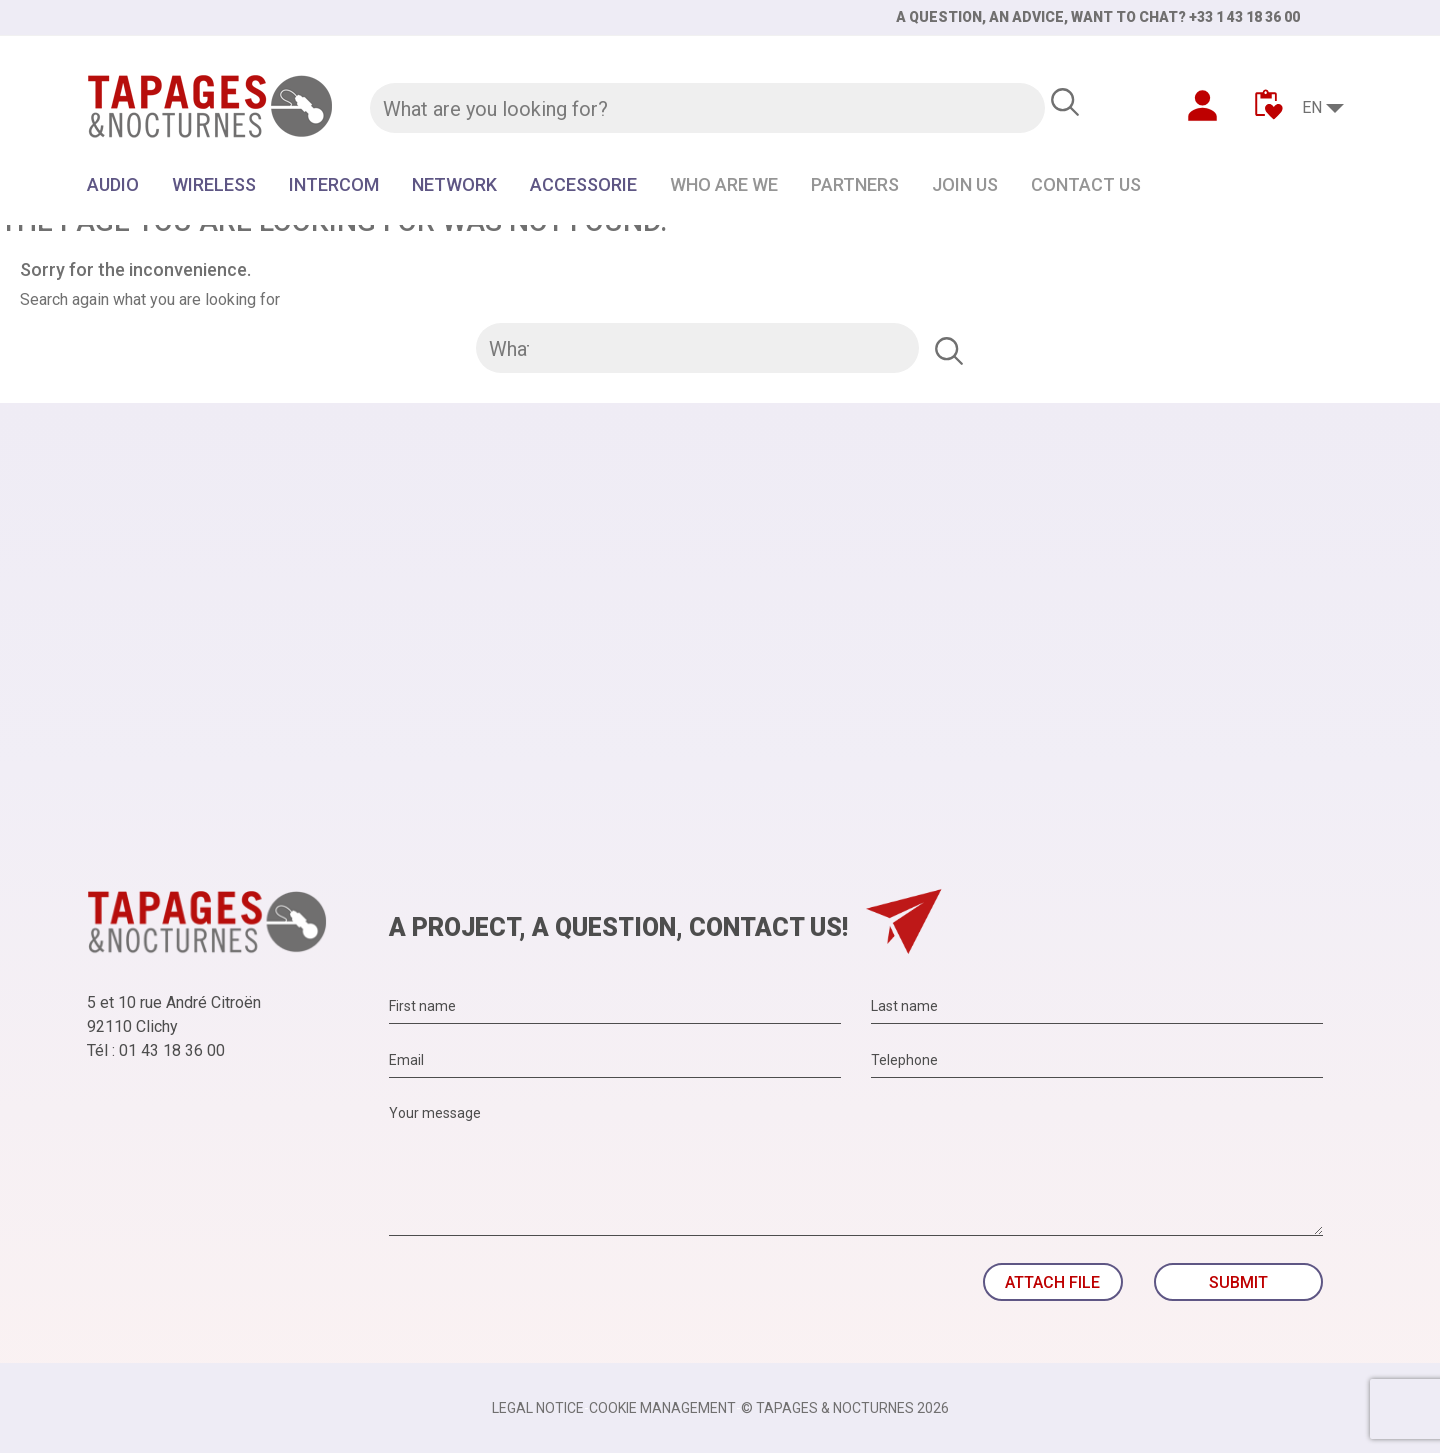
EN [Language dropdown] (1312, 107)
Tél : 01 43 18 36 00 (156, 1050)
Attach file (1052, 1282)
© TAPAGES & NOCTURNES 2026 (845, 1408)
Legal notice (538, 1408)
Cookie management (662, 1408)
